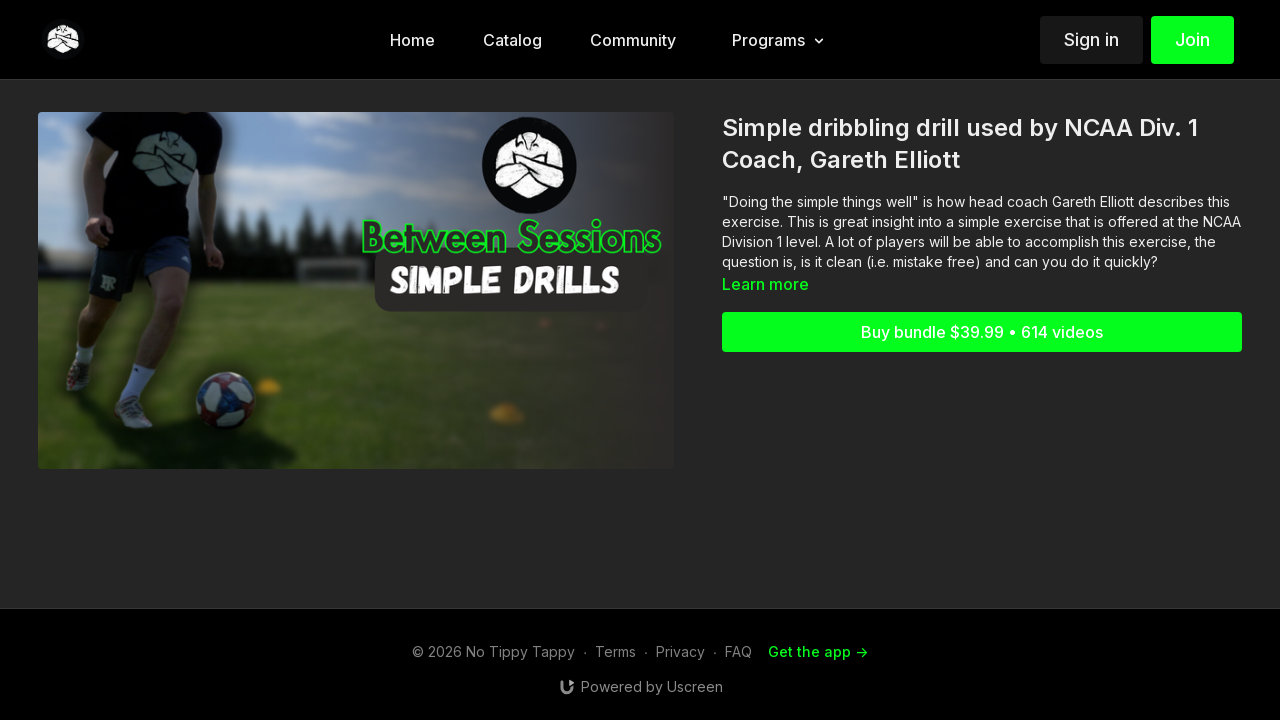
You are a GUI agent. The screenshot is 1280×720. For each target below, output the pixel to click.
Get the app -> (818, 651)
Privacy (680, 651)
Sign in (1091, 39)
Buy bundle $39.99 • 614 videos (982, 332)
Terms (615, 651)
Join (1192, 39)
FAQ (738, 651)
